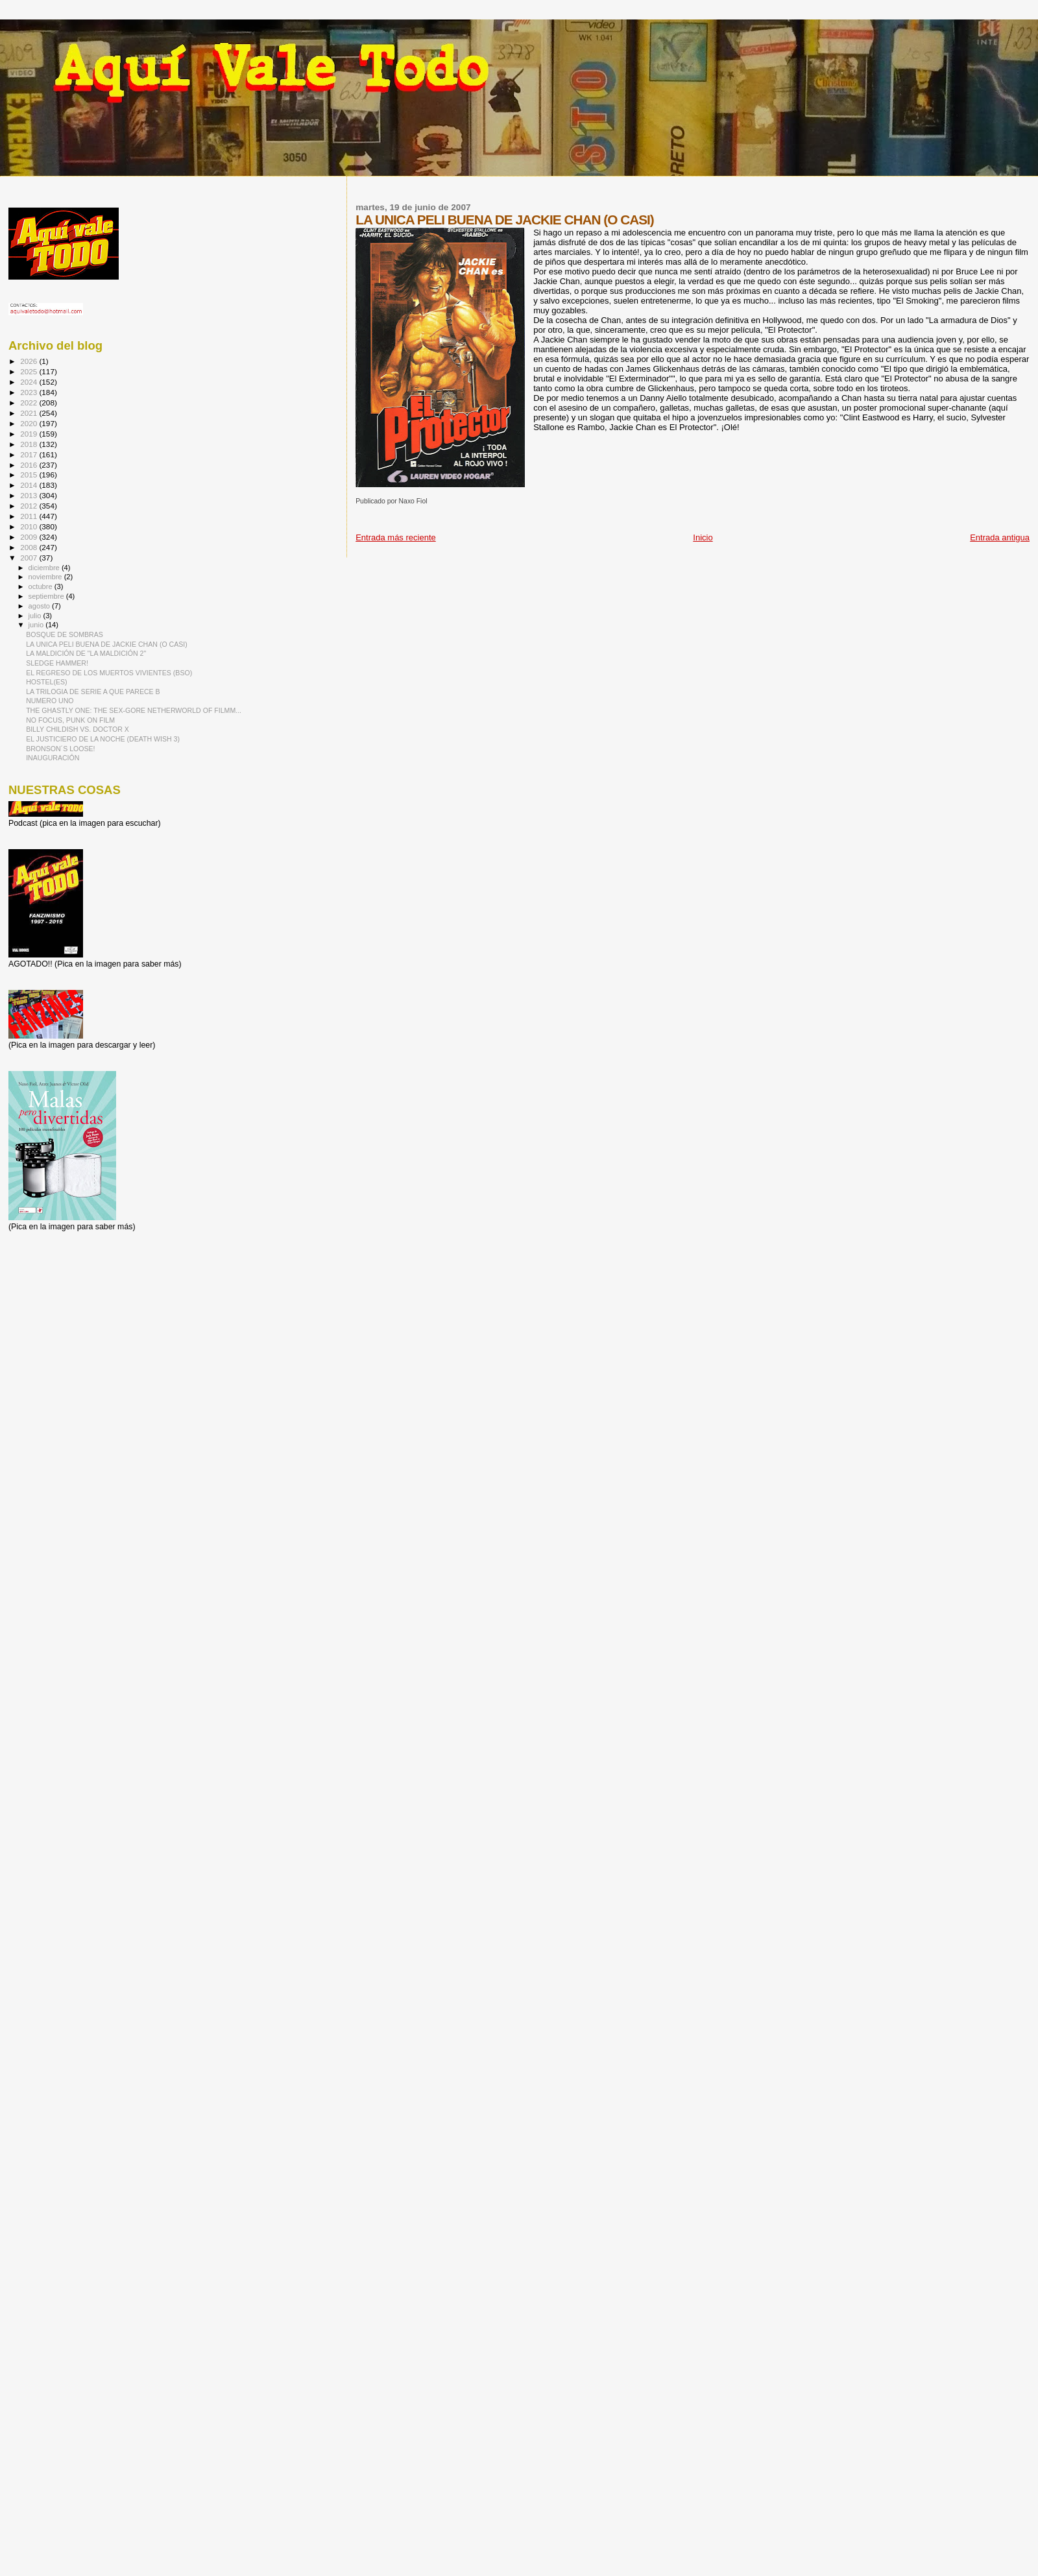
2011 (29, 516)
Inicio (702, 537)
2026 (29, 361)
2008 (29, 547)
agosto (41, 606)
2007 (29, 557)
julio (36, 616)
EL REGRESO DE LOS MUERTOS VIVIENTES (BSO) (109, 673)
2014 (29, 485)
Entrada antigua (1000, 537)
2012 (29, 505)
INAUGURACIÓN (52, 758)
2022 (29, 402)
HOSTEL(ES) (46, 682)
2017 (29, 454)
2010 (29, 526)
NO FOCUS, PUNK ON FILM (70, 720)
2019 (29, 433)
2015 (29, 474)
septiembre (47, 596)
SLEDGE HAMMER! (57, 663)
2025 (29, 371)
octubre (41, 586)
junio (37, 625)
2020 (29, 423)
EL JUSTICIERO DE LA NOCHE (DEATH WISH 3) (103, 739)
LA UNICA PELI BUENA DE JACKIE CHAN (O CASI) (106, 644)
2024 (29, 382)
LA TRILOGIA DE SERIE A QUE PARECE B (93, 691)
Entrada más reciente (396, 537)
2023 (29, 392)
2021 (29, 413)
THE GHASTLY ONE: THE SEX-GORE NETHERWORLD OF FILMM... (133, 710)
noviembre (46, 577)
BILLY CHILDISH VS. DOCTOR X (77, 729)
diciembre (45, 568)
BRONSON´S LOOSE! (60, 748)
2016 (29, 465)
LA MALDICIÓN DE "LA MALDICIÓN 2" (86, 653)
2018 (29, 444)
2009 (29, 537)
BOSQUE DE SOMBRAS (64, 634)
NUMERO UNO (49, 700)
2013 (29, 495)
